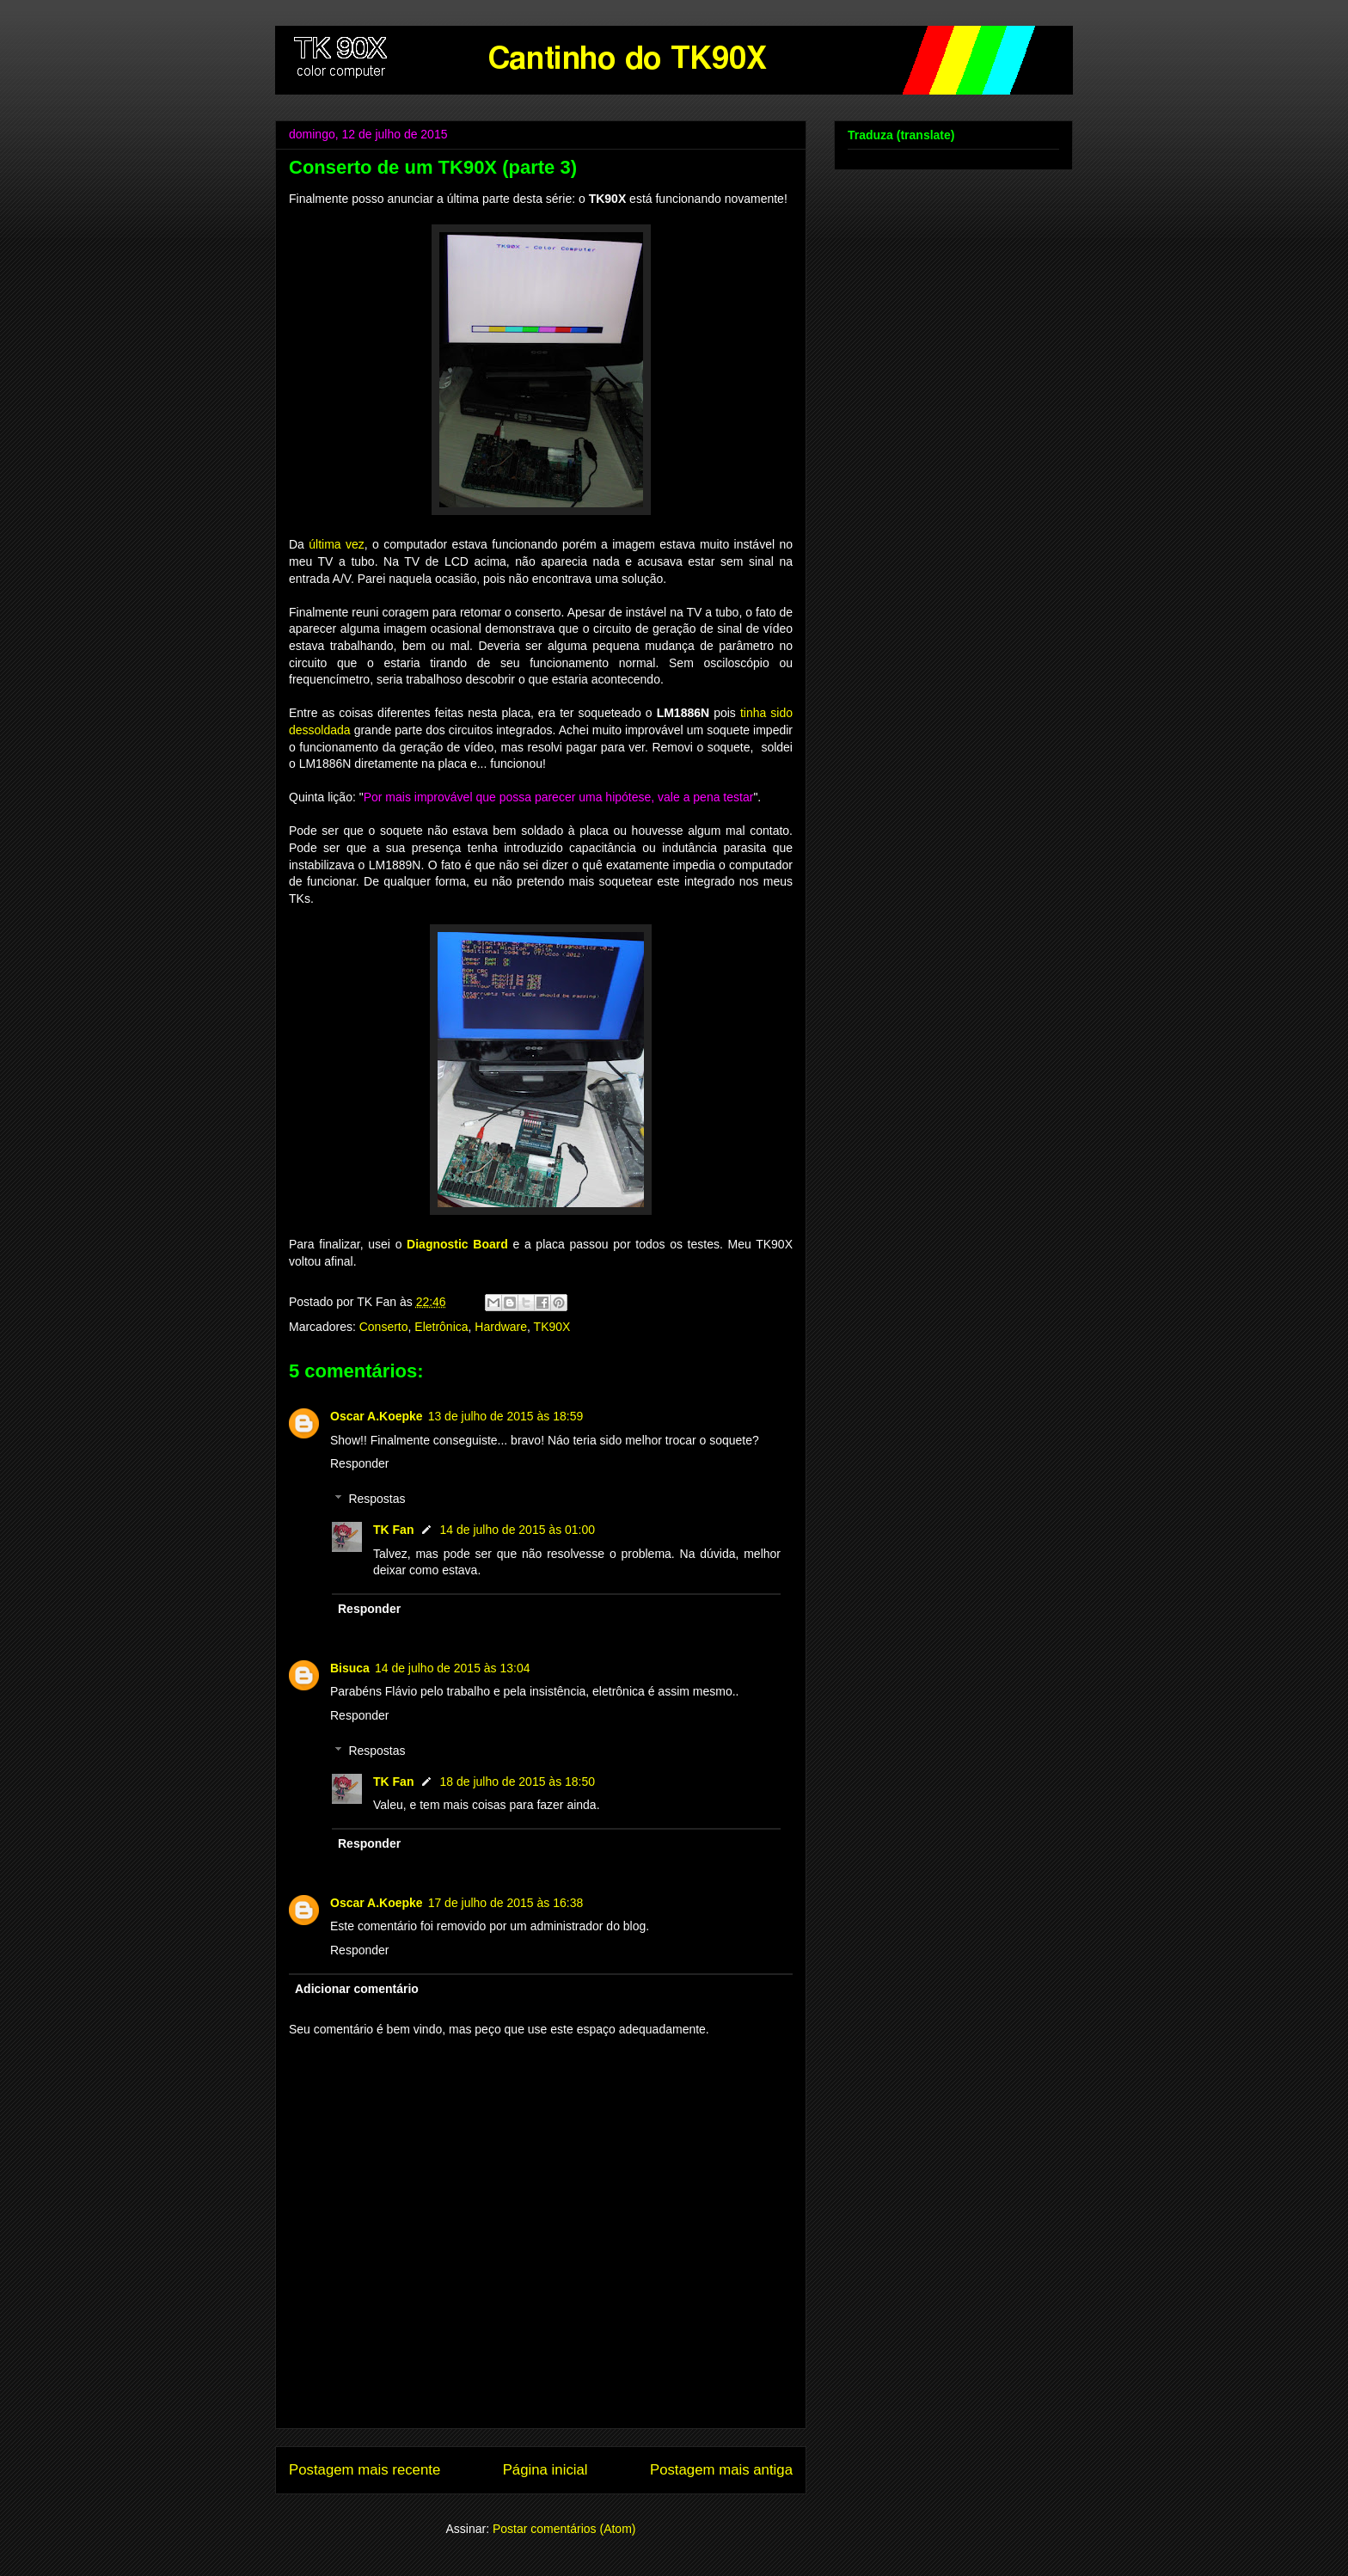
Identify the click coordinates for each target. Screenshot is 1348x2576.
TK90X (552, 1327)
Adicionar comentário (357, 1989)
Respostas (376, 1499)
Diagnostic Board (457, 1244)
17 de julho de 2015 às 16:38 (506, 1903)
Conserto (383, 1327)
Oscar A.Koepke (376, 1416)
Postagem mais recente (364, 2470)
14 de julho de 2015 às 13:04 (452, 1668)
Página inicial (545, 2470)
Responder (359, 1463)
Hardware (501, 1327)
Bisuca (350, 1668)
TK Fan (393, 1529)
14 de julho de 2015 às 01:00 (517, 1529)
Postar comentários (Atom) (564, 2529)
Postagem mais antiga (721, 2470)
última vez (337, 544)
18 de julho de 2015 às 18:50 (517, 1781)
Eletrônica (441, 1327)
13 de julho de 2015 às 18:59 (506, 1416)
